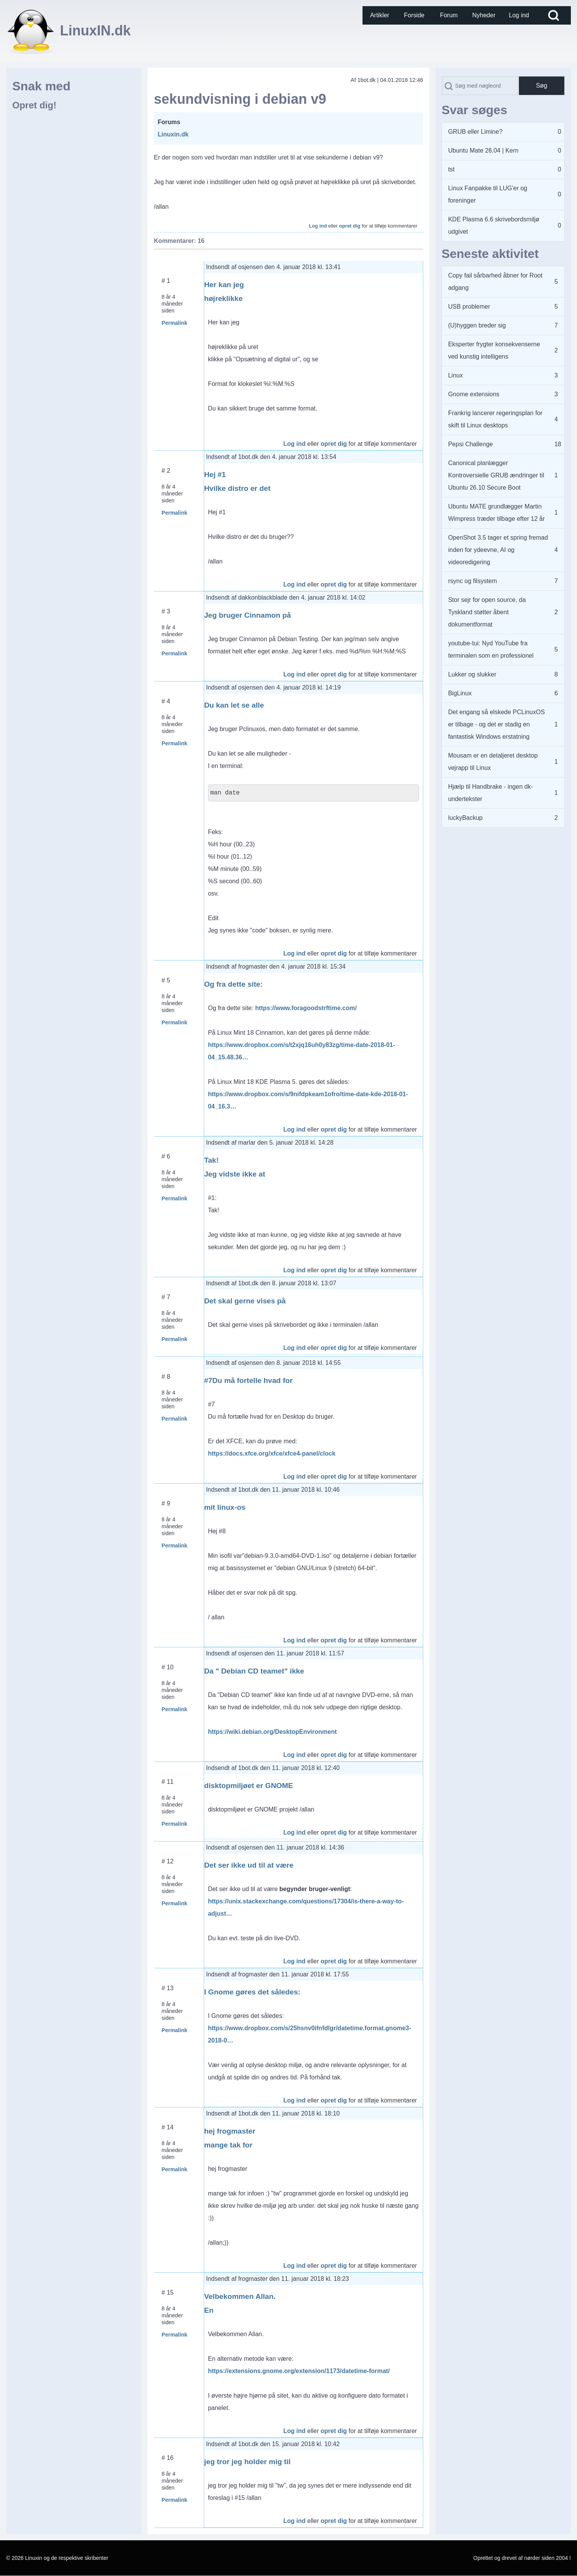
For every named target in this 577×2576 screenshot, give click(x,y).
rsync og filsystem (472, 581)
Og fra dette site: (233, 984)
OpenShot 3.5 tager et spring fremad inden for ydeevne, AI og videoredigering (498, 549)
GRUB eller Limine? (475, 131)
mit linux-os (225, 1507)
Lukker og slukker (472, 674)
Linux (455, 375)
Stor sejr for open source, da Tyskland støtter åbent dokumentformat (487, 612)
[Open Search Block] (553, 15)
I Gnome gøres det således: (252, 1992)
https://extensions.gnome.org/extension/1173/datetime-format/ (299, 2371)
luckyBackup (465, 817)
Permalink (174, 323)
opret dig (350, 226)
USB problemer (469, 306)
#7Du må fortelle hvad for (248, 1380)
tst (451, 169)
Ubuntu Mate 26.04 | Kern (483, 150)
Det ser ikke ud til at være (248, 1865)
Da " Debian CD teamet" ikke (254, 1671)
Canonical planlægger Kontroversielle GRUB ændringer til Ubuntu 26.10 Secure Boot (496, 475)
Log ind (318, 226)
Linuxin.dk (173, 134)
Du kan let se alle (234, 705)
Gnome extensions (473, 394)
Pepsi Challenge (470, 444)
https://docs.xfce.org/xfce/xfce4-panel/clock (272, 1453)
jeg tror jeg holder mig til (247, 2462)
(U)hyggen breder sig (477, 325)
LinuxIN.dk (95, 30)
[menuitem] (379, 15)
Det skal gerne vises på (245, 1301)
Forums (169, 122)
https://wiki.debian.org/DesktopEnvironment (272, 1731)
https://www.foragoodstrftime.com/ (306, 1008)
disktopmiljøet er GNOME (248, 1786)
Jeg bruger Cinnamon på (247, 615)
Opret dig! (34, 105)
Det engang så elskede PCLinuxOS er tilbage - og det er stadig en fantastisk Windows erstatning (496, 724)
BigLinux (460, 693)
